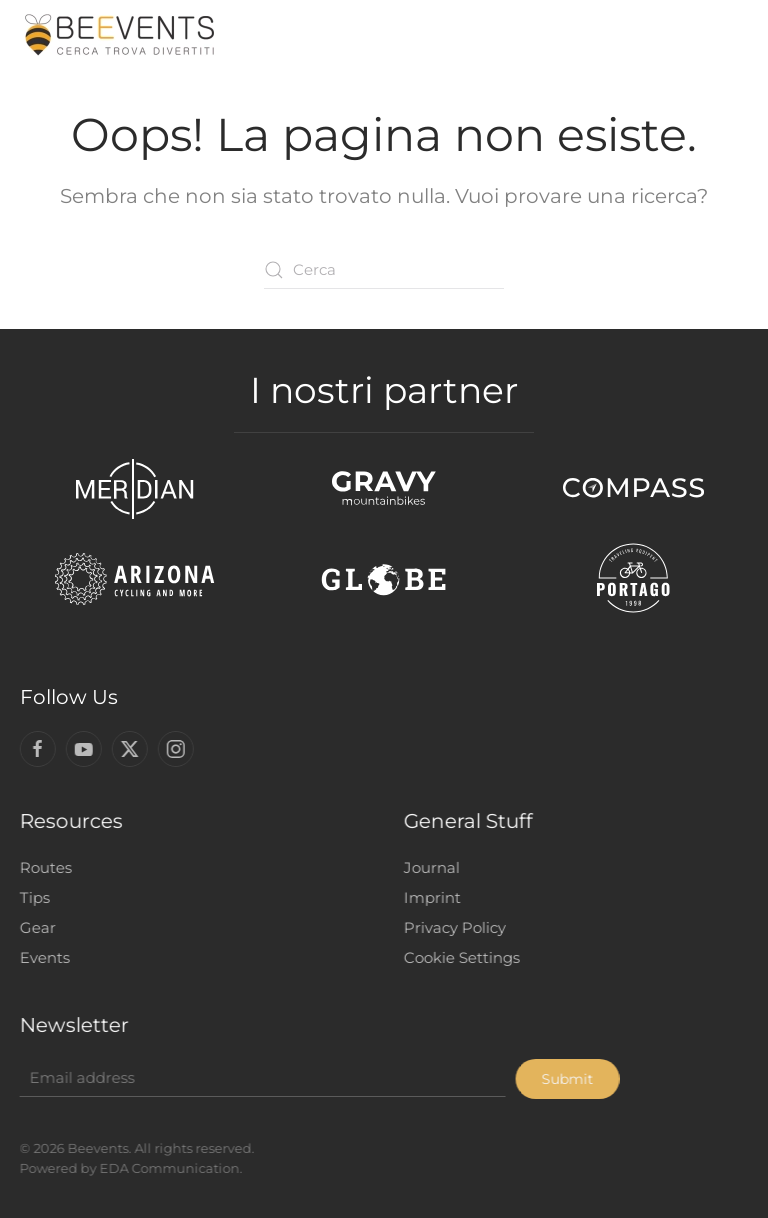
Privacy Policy (453, 927)
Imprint (430, 897)
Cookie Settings (460, 957)
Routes (44, 867)
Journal (430, 867)
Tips (33, 897)
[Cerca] (384, 270)
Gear (36, 927)
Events (43, 957)
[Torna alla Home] (120, 35)
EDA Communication (168, 1168)
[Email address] (261, 1078)
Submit (566, 1079)
